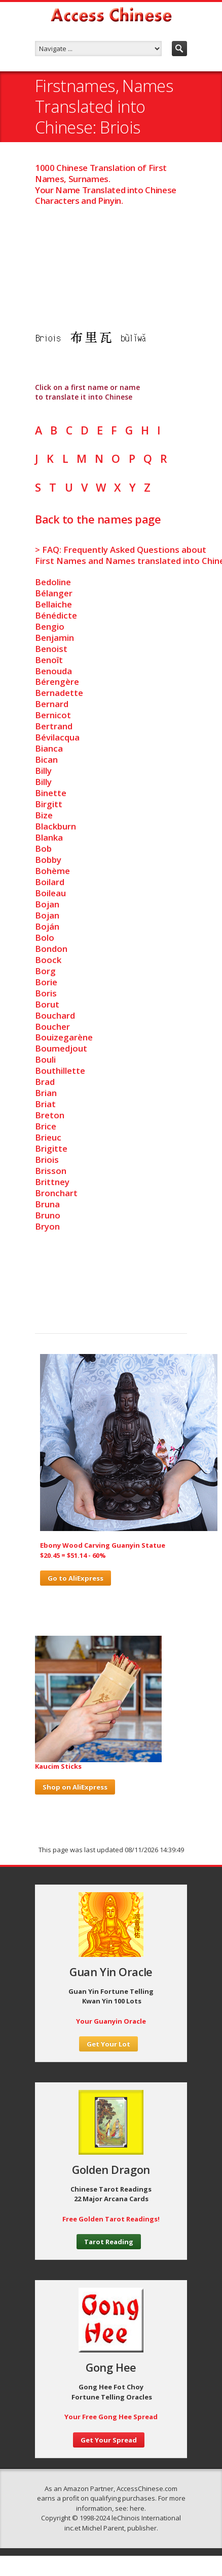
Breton (49, 1115)
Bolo (44, 937)
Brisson (50, 1170)
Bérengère (57, 681)
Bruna (47, 1204)
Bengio (49, 626)
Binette (50, 793)
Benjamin (54, 637)
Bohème (52, 871)
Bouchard (55, 1015)
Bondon (51, 948)
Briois (47, 1159)
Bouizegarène (64, 1037)
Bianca (49, 748)
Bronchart (56, 1193)
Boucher (52, 1026)
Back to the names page (98, 519)
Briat (45, 1104)
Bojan (47, 904)
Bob (43, 848)
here (137, 2508)
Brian (46, 1093)
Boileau (50, 893)
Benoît (49, 660)
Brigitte (51, 1148)
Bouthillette (60, 1070)
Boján (47, 926)
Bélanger (53, 593)
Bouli (45, 1059)
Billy (43, 770)
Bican (46, 759)
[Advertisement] (111, 257)
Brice (45, 1126)
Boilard (49, 882)
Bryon (47, 1226)
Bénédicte (56, 615)
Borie (46, 982)
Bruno (47, 1215)
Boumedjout (61, 1048)
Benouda (53, 671)
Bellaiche (53, 604)
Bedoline (53, 582)
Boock (48, 960)
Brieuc (48, 1137)
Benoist (51, 648)
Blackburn (55, 826)
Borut (47, 1004)
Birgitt (48, 804)
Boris (46, 993)
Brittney (52, 1182)
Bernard (51, 704)
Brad (45, 1081)
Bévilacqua (57, 737)
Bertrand (53, 726)
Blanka (49, 837)
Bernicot (53, 715)
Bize (44, 815)
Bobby (48, 859)
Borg (45, 971)
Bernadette (59, 692)
